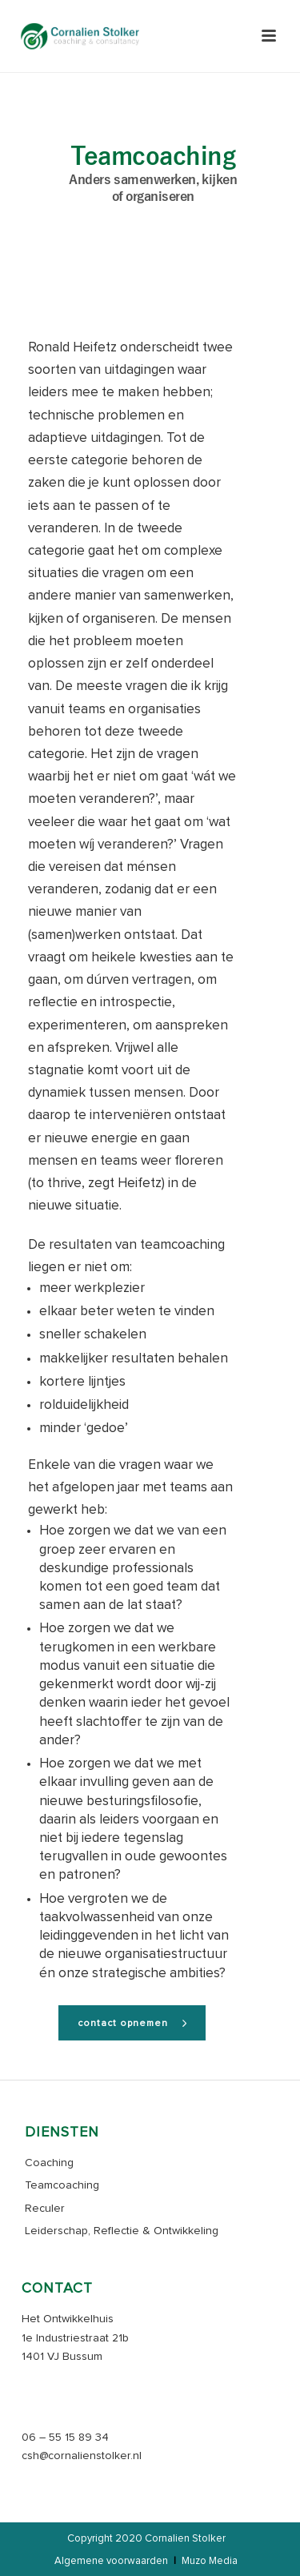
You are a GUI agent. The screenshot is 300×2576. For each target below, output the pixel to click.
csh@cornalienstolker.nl (82, 2456)
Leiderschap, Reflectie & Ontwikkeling (121, 2231)
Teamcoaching (62, 2185)
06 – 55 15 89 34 (65, 2437)
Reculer (45, 2208)
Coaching (49, 2163)
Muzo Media (210, 2561)
